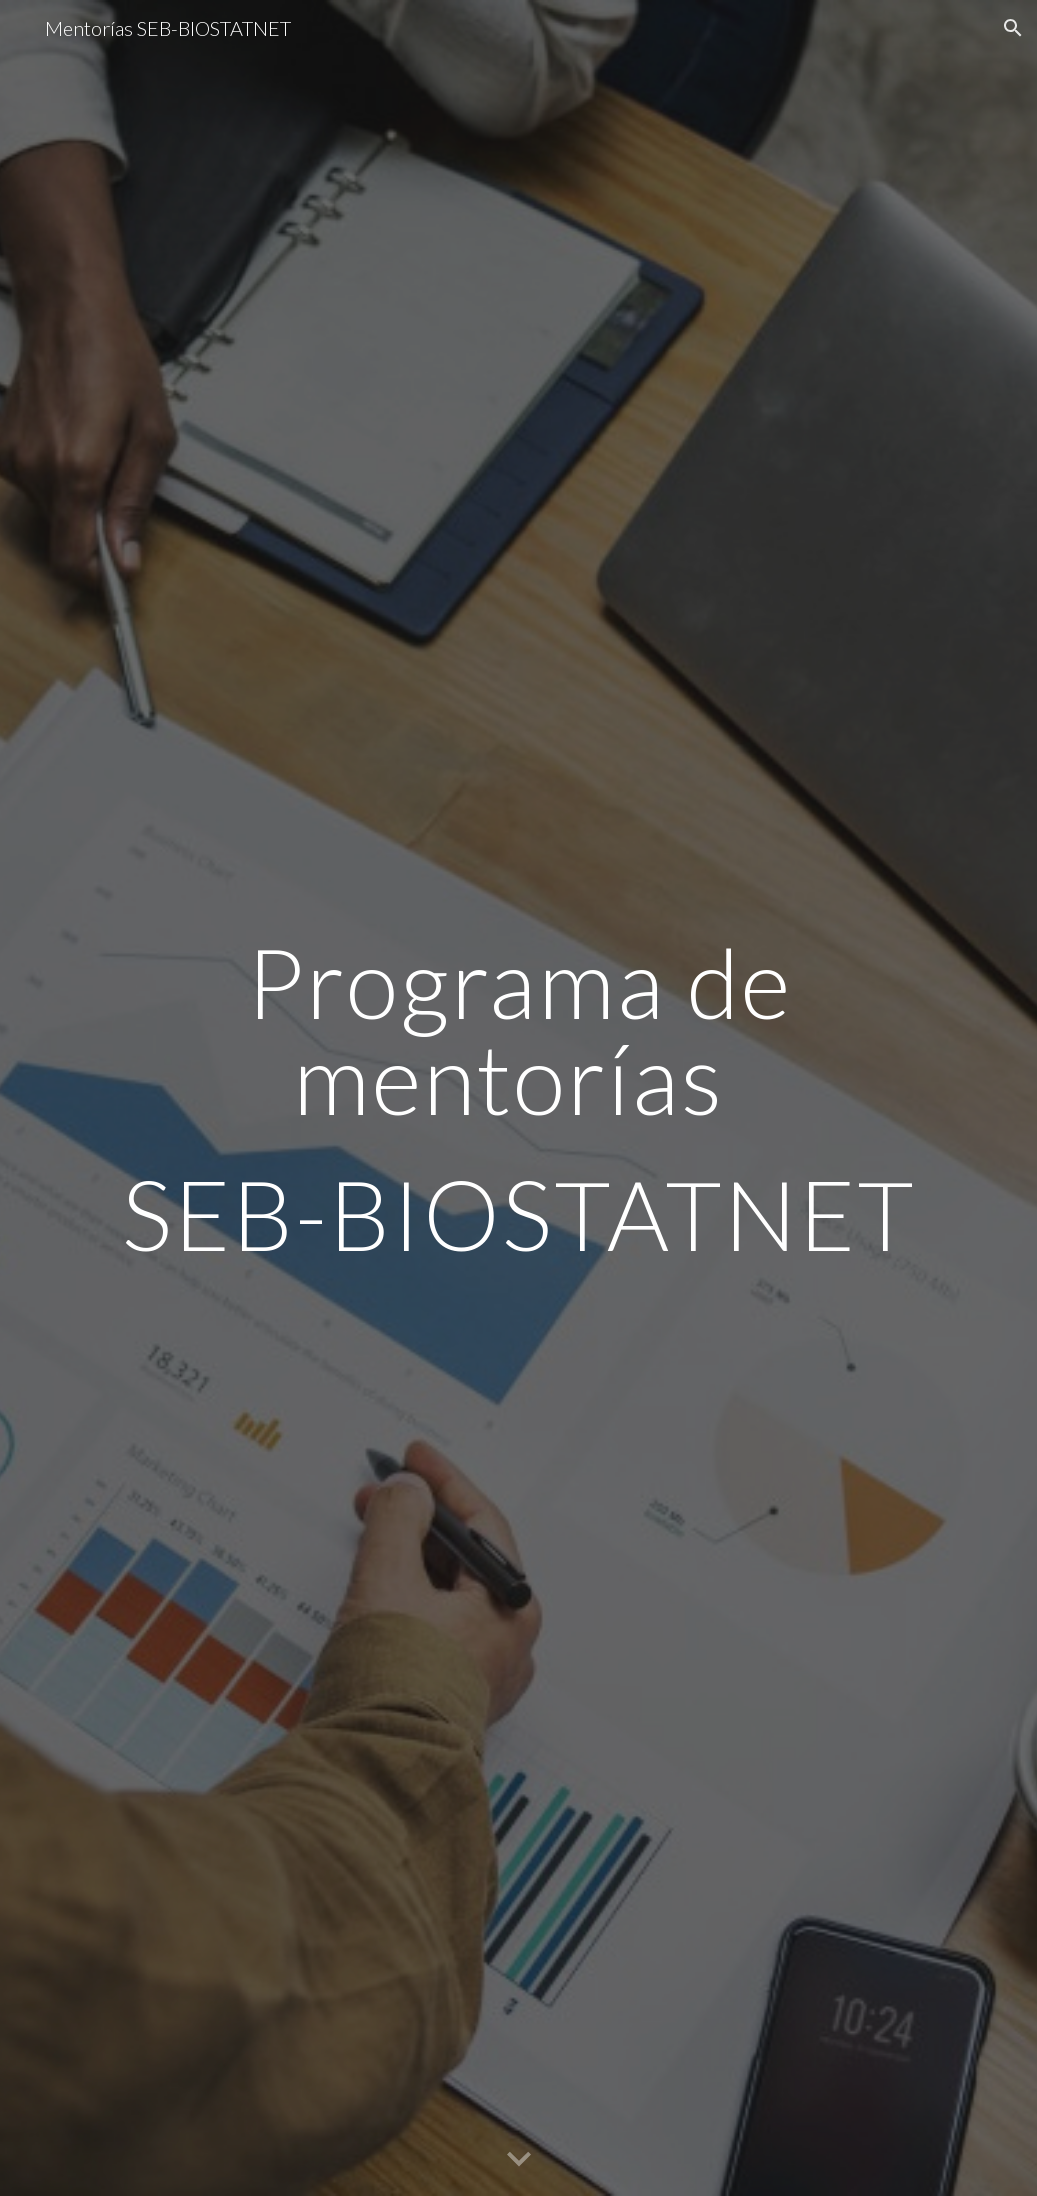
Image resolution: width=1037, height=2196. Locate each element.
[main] (519, 1098)
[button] (1013, 28)
